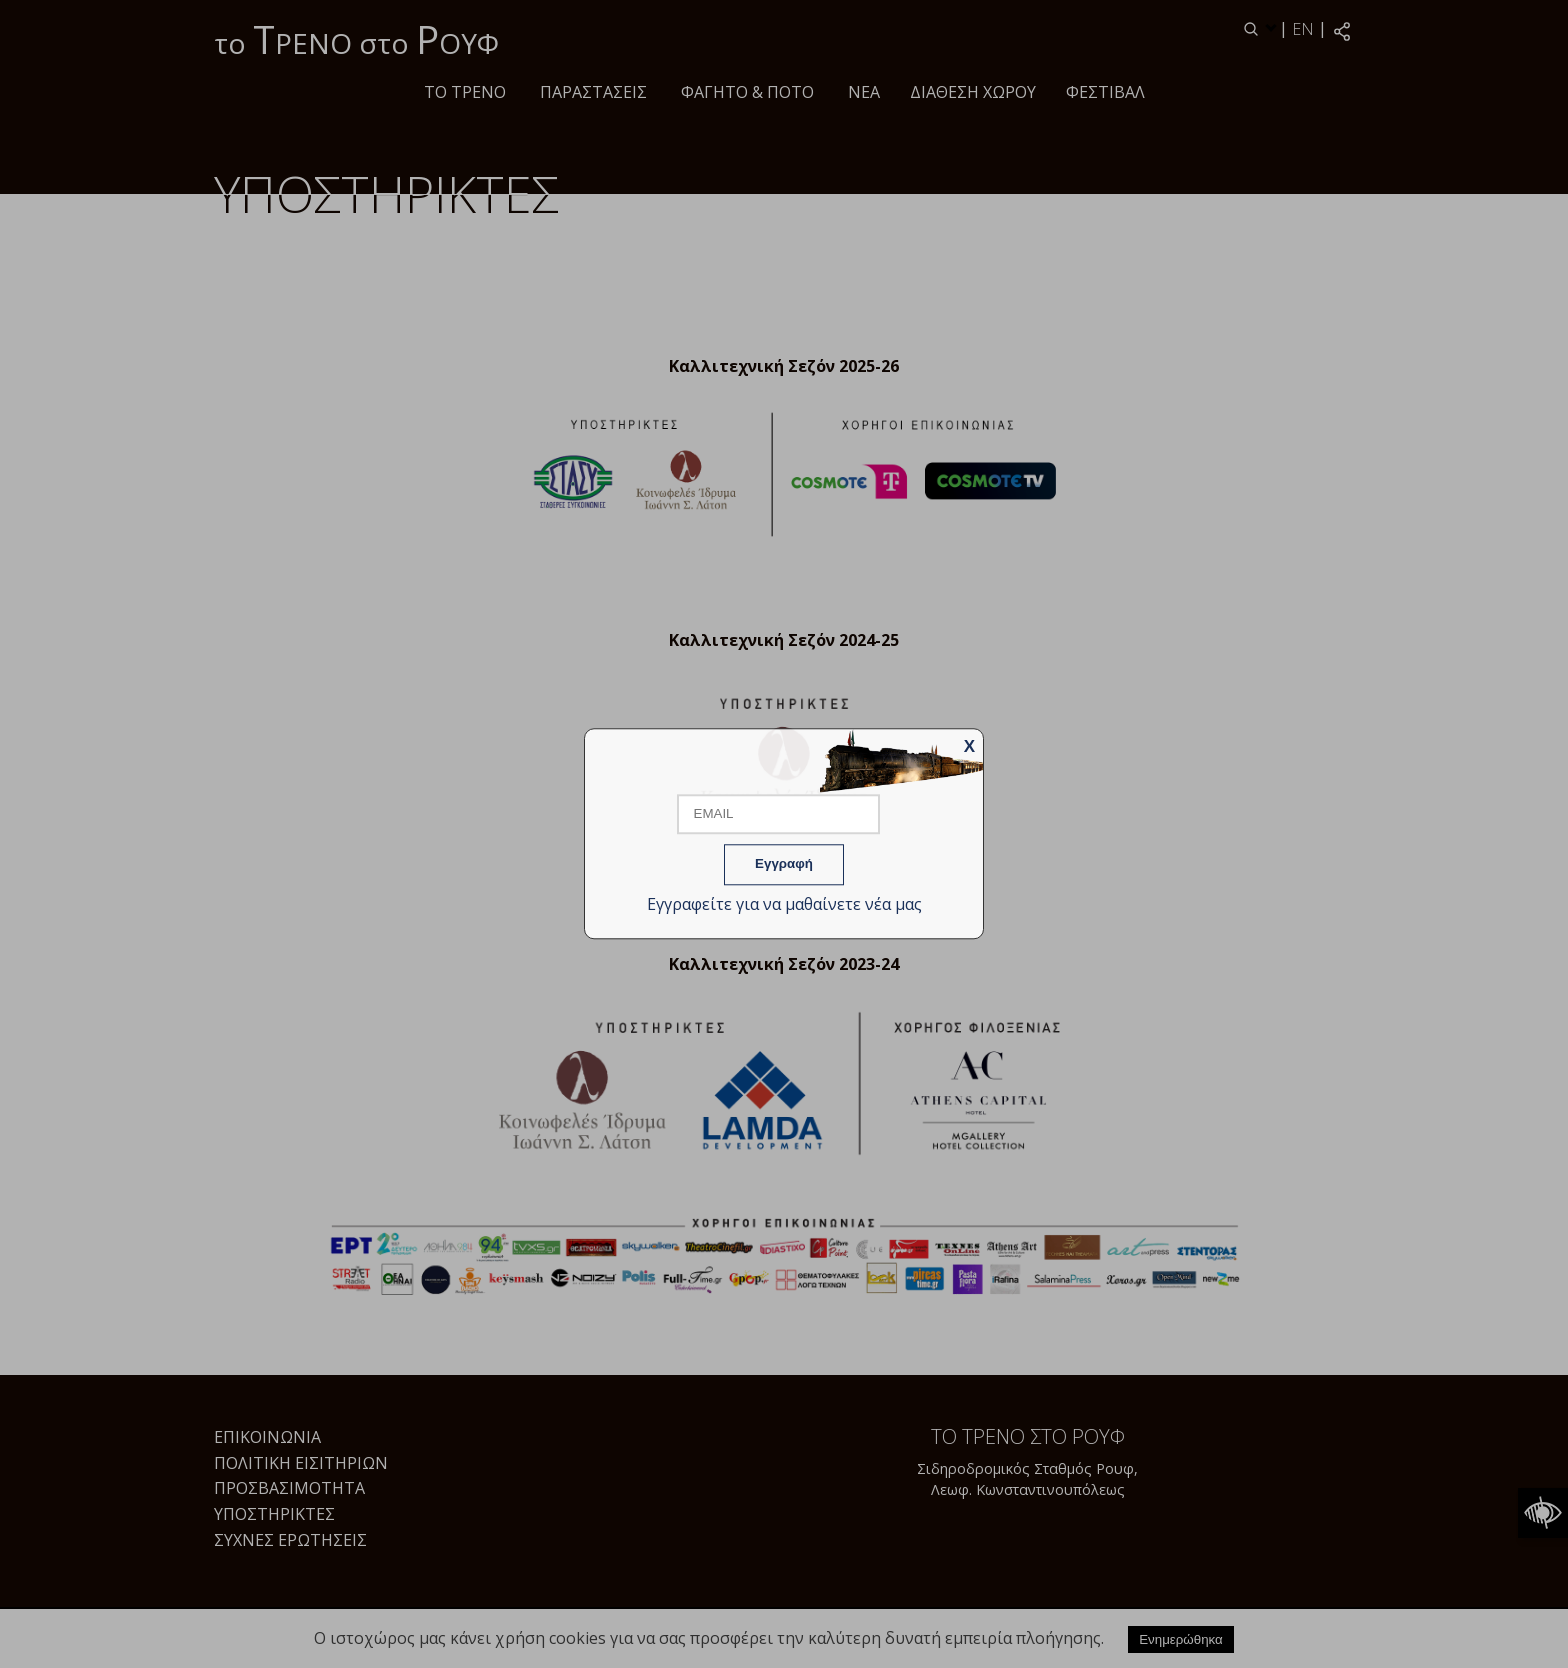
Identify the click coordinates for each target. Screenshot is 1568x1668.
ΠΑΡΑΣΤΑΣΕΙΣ (593, 92)
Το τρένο (465, 92)
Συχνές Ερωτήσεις (290, 1540)
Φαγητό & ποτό (747, 92)
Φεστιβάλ (1105, 92)
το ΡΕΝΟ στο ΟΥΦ (356, 39)
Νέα (864, 92)
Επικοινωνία (267, 1437)
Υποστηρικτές (274, 1514)
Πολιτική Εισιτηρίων (301, 1463)
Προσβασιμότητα (289, 1488)
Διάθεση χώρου (973, 92)
